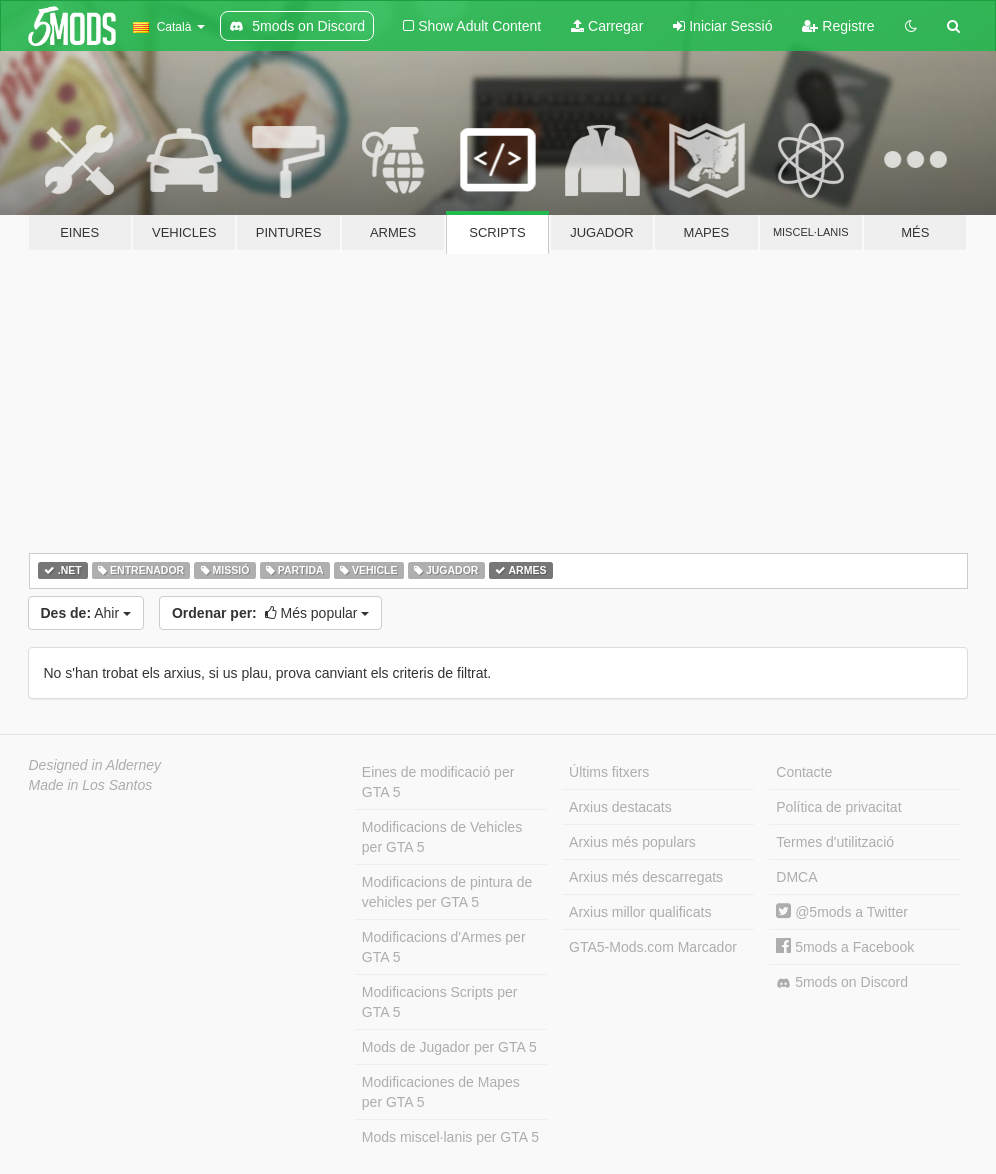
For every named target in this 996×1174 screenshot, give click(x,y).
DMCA (796, 877)
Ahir (86, 613)
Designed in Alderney (95, 765)
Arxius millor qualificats (640, 912)
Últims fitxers (609, 772)
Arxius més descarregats (646, 877)
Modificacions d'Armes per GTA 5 (444, 947)
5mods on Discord (842, 982)
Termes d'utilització (835, 842)
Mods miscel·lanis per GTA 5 (450, 1137)
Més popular (270, 613)
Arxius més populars (632, 842)
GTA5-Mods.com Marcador (653, 947)
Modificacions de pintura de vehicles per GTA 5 (447, 892)
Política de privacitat (838, 807)
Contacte (804, 772)
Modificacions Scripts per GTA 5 (440, 1002)
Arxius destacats (620, 807)
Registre (838, 26)
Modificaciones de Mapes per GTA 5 (441, 1092)
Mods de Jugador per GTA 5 (449, 1047)
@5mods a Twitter (842, 912)
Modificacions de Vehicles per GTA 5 (442, 837)
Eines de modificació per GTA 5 (438, 782)
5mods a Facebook (845, 947)
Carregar (607, 26)
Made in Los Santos (91, 785)
